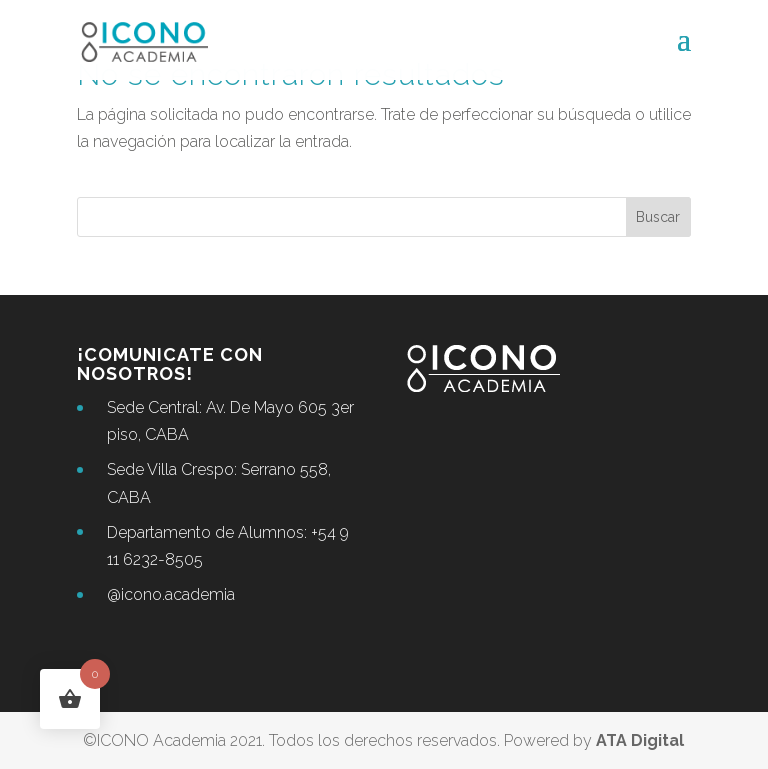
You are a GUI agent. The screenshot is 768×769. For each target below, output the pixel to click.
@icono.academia (171, 594)
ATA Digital (640, 740)
